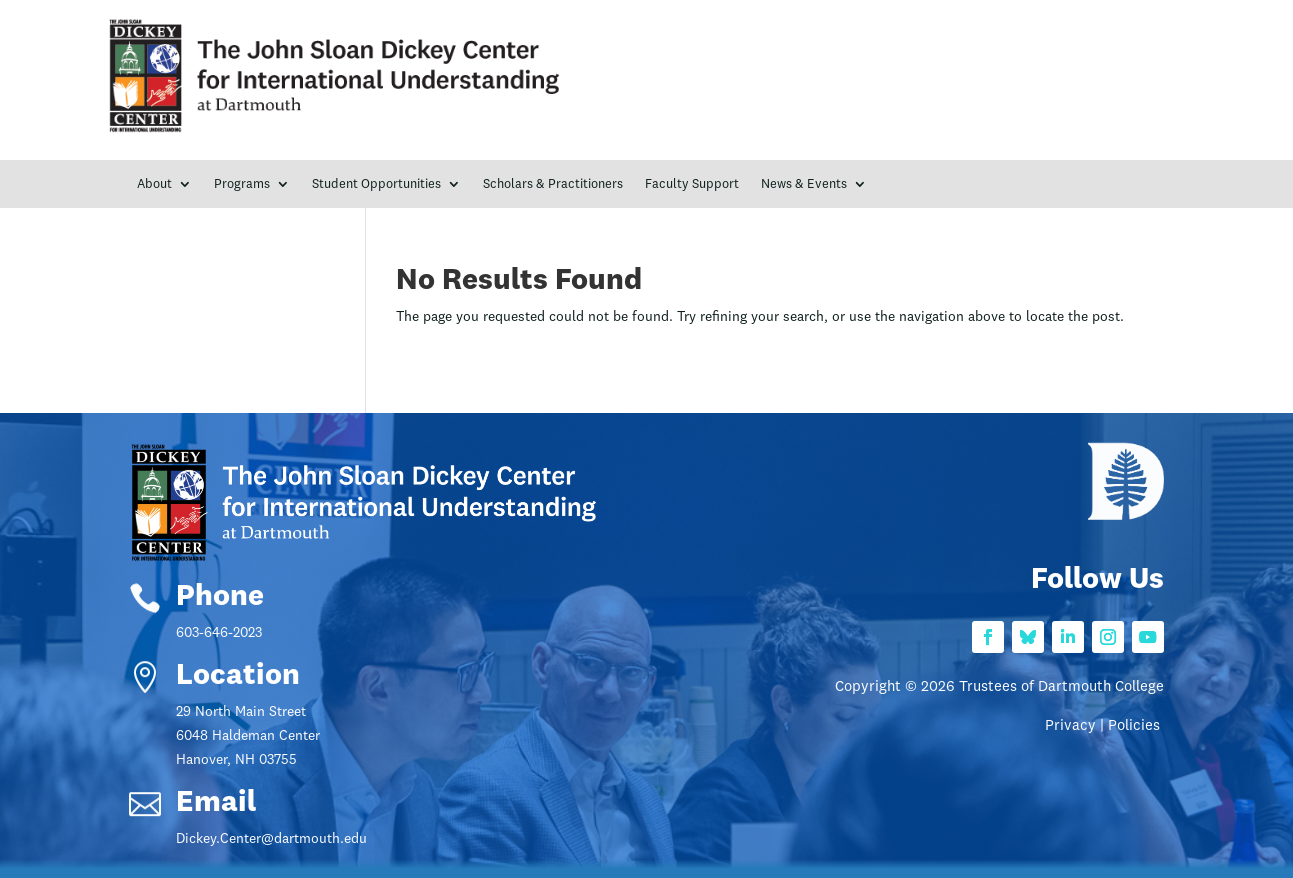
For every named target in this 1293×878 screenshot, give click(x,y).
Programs (242, 184)
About (154, 184)
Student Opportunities (376, 184)
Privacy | (1076, 726)
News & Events (804, 184)
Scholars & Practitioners (553, 184)
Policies (1136, 726)
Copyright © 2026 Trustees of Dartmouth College (999, 687)
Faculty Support (692, 184)
